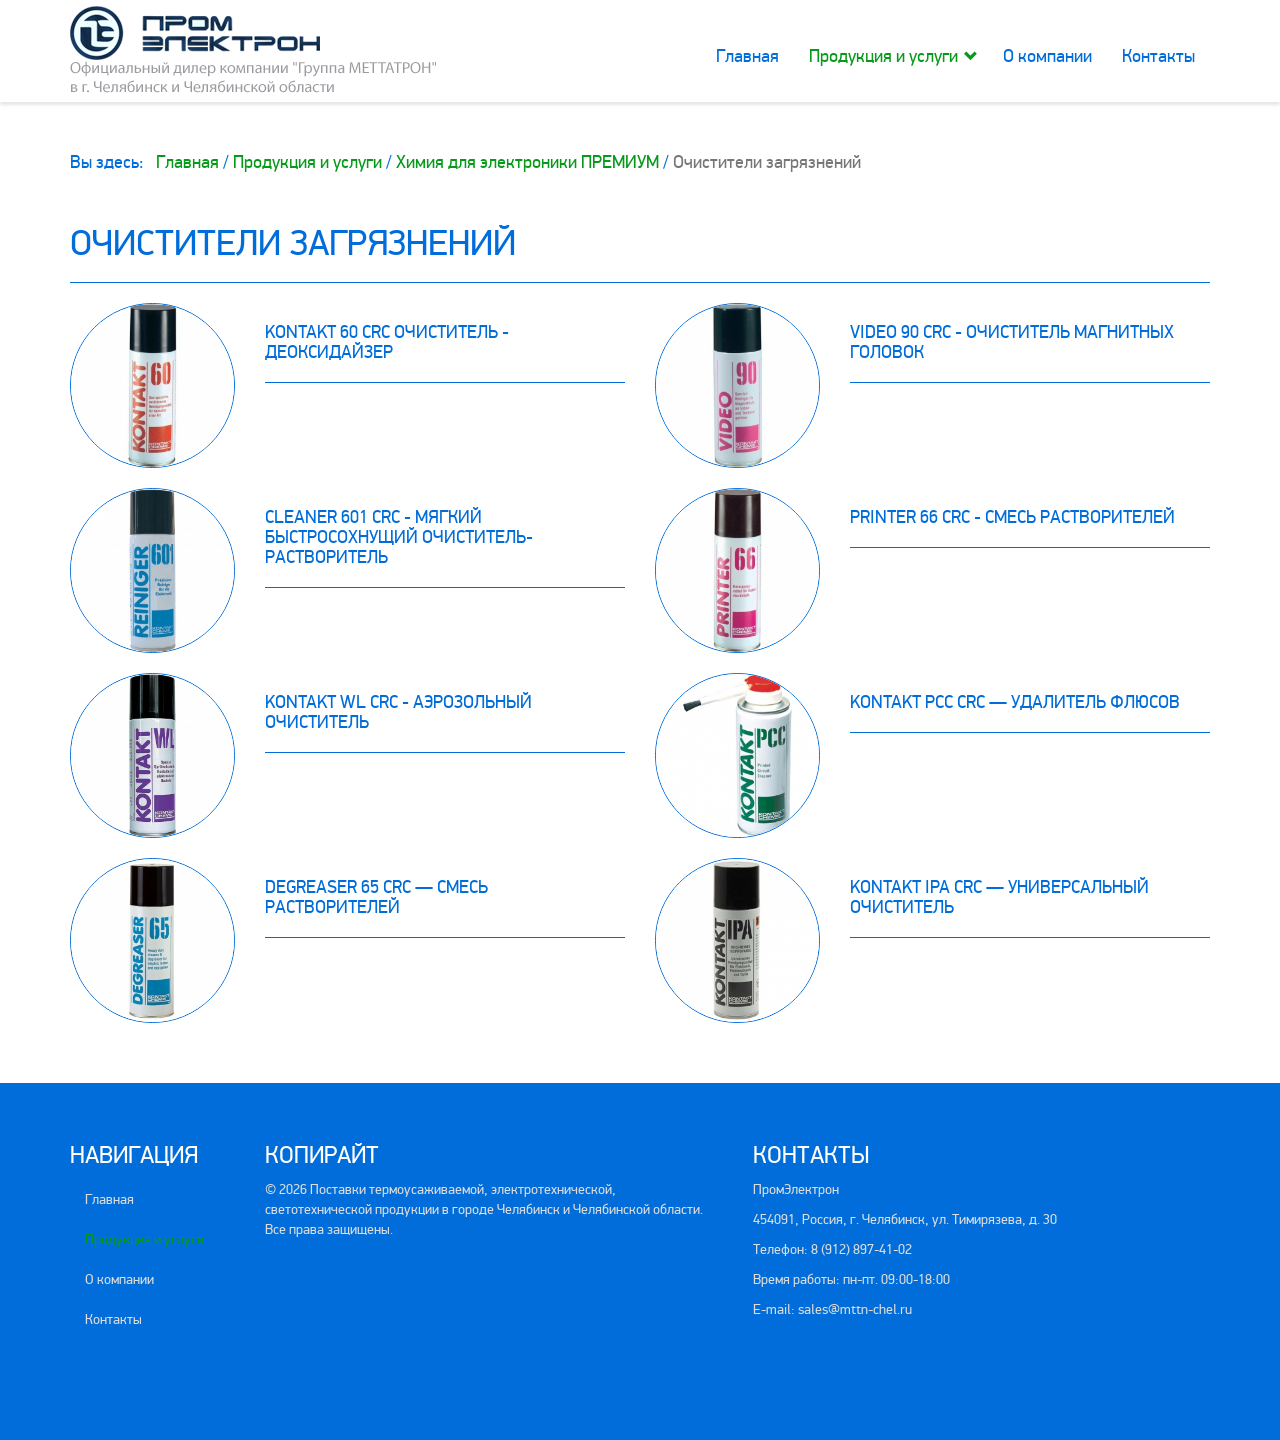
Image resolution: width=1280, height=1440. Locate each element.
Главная (747, 56)
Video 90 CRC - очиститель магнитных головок (1012, 342)
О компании (1047, 56)
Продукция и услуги (883, 56)
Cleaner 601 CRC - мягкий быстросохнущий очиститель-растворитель (399, 537)
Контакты (1158, 56)
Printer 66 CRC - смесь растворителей (1012, 517)
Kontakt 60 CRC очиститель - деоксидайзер (387, 342)
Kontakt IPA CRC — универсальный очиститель (999, 897)
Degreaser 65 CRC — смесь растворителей (376, 897)
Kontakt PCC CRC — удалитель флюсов (1015, 702)
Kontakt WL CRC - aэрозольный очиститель (398, 712)
